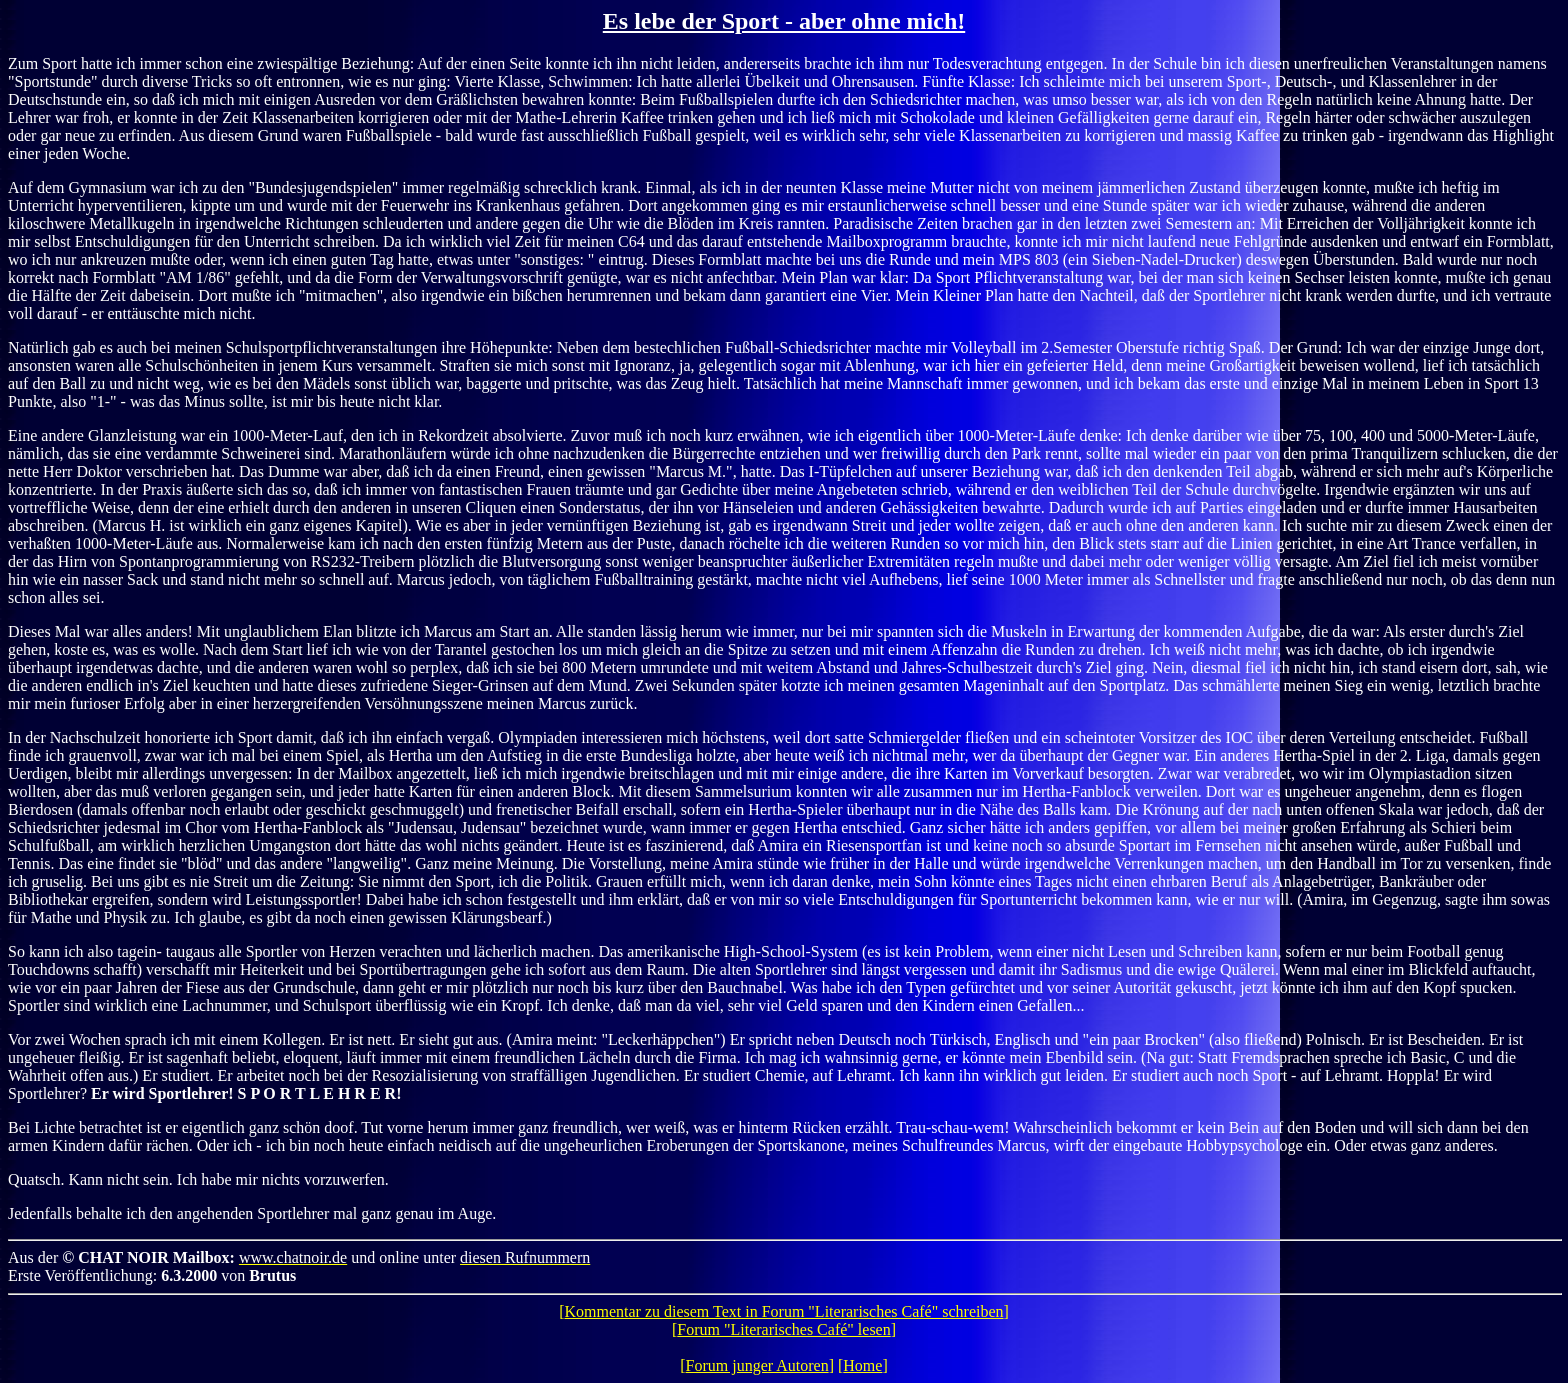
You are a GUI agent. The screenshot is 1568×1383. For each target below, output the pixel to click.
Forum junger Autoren (757, 1365)
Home (862, 1365)
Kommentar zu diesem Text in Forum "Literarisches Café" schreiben (783, 1311)
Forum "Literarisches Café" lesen (783, 1329)
